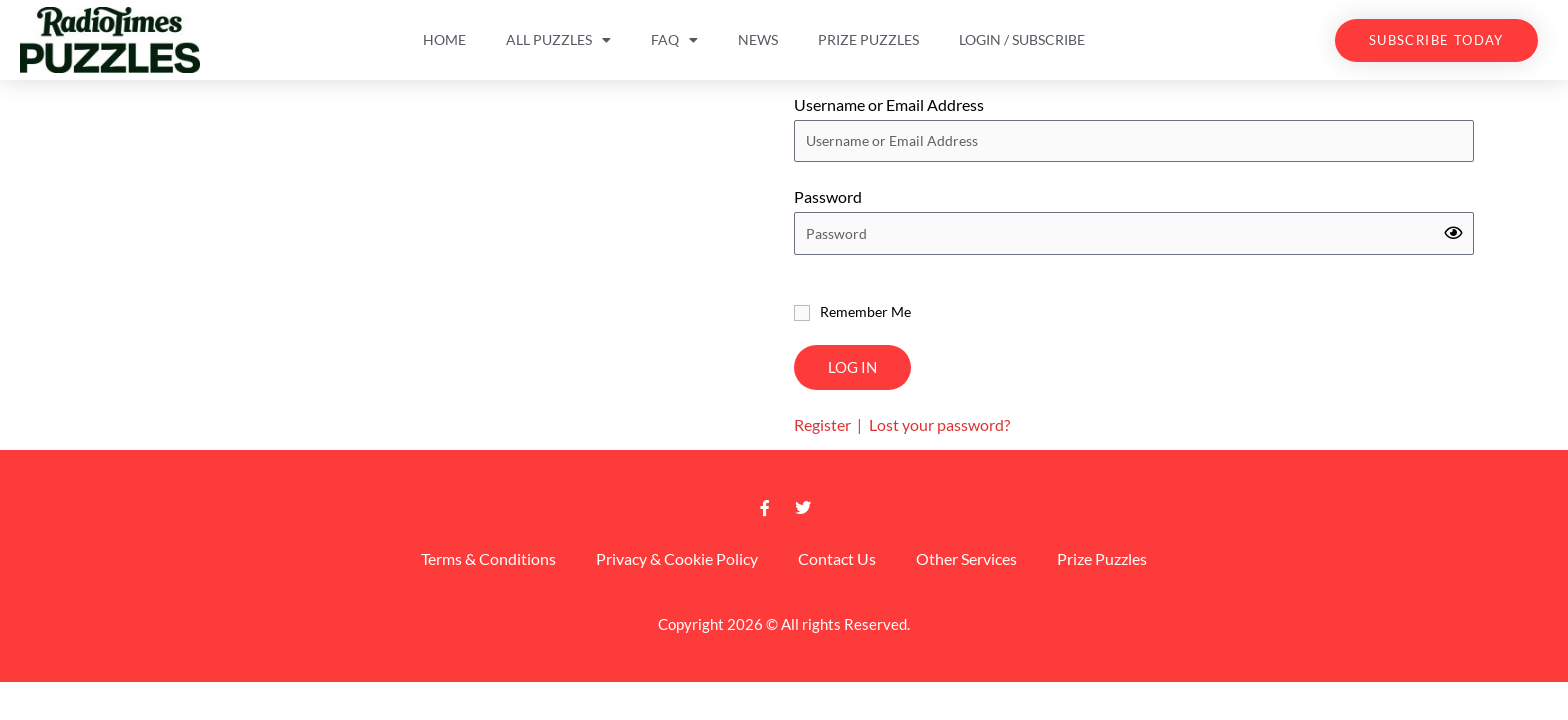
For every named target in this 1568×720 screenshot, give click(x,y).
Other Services (966, 558)
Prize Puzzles (868, 39)
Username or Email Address (889, 104)
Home (444, 39)
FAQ (674, 40)
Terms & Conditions (488, 558)
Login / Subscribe (1022, 39)
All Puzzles (558, 40)
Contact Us (837, 558)
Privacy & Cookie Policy (677, 558)
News (758, 39)
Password (828, 196)
